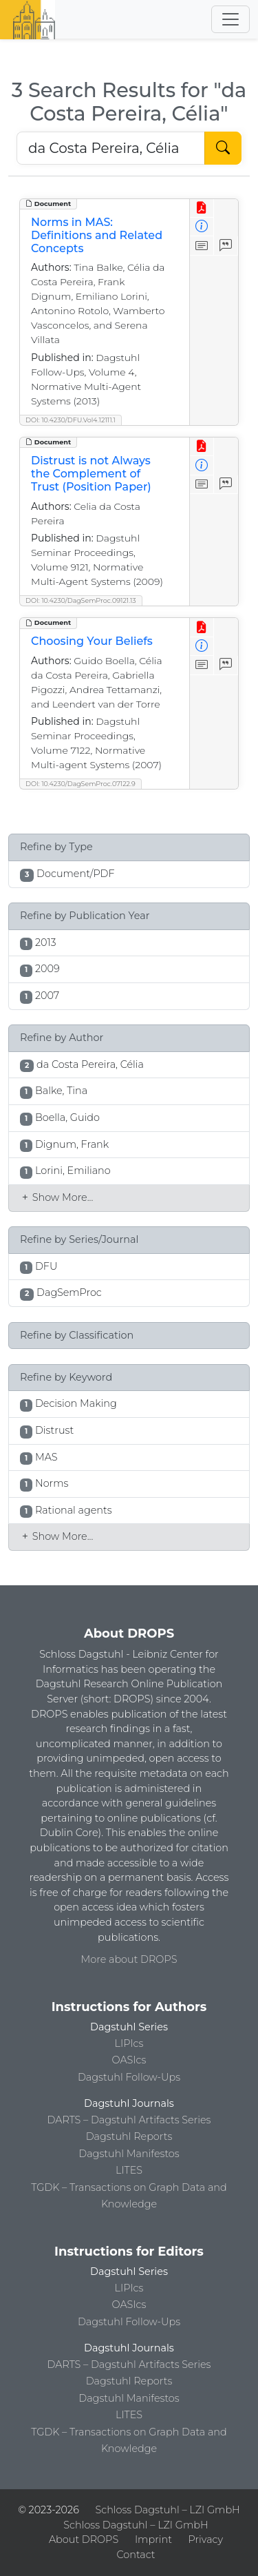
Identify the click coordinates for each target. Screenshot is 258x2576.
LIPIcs (129, 2043)
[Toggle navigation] (230, 19)
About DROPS (83, 2539)
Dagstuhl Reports (129, 2136)
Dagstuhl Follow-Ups (129, 2077)
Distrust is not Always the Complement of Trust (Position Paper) (91, 473)
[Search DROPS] (111, 148)
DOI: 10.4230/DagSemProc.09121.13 (80, 600)
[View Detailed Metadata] (202, 227)
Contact (135, 2554)
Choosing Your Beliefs (92, 641)
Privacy (206, 2539)
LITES (129, 2170)
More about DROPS (129, 1959)
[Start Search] (222, 148)
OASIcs (129, 2060)
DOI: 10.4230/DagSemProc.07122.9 (80, 783)
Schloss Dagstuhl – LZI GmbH (168, 2510)
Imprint (153, 2539)
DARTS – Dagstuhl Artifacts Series (129, 2120)
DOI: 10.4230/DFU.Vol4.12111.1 (70, 420)
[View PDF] (202, 208)
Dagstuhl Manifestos (128, 2153)
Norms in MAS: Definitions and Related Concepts (96, 235)
